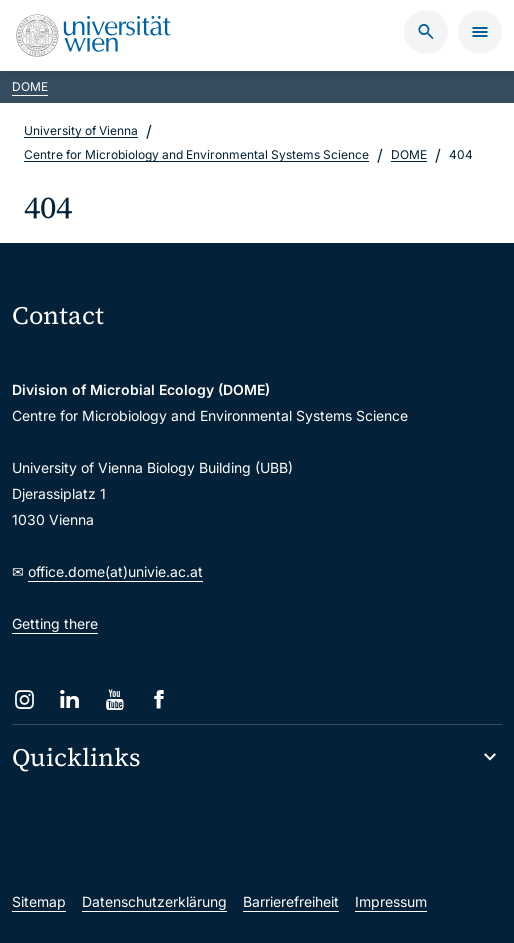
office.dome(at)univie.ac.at (115, 571)
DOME (30, 86)
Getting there (55, 623)
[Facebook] (159, 699)
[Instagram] (24, 699)
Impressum (391, 901)
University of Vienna (81, 130)
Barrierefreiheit (291, 901)
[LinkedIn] (69, 699)
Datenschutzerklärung (154, 901)
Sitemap (39, 901)
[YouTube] (114, 699)
